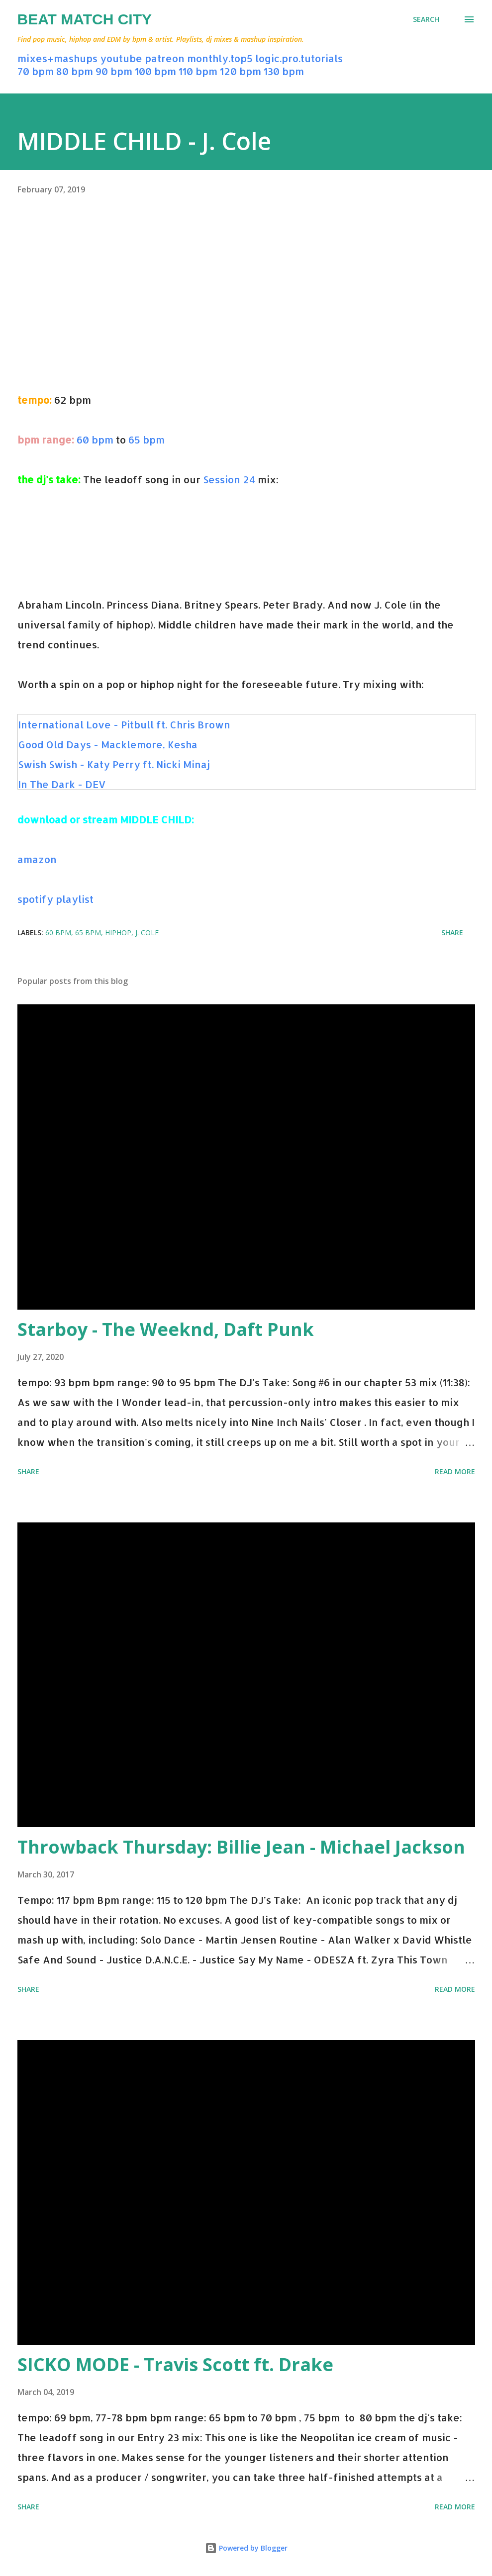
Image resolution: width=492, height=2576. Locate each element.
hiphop (118, 932)
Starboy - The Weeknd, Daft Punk (165, 1329)
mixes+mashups (57, 58)
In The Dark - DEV (62, 784)
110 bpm (198, 71)
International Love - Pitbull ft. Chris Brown (124, 724)
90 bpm (114, 71)
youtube (121, 58)
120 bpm (240, 71)
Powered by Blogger (246, 2548)
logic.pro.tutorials (299, 58)
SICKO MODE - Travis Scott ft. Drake (175, 2364)
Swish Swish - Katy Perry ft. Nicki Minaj (114, 764)
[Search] (426, 19)
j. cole (147, 932)
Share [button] (452, 932)
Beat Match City (84, 19)
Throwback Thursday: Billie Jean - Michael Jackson (241, 1847)
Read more (455, 1471)
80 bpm (74, 71)
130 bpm (284, 71)
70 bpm (35, 71)
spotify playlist (55, 898)
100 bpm (155, 71)
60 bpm (95, 439)
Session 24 (229, 479)
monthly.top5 (220, 58)
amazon (37, 859)
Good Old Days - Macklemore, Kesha (107, 744)
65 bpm (146, 439)
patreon (165, 58)
